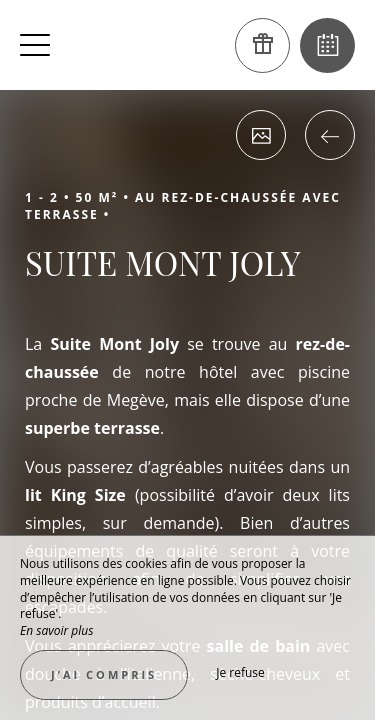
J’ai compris (104, 674)
